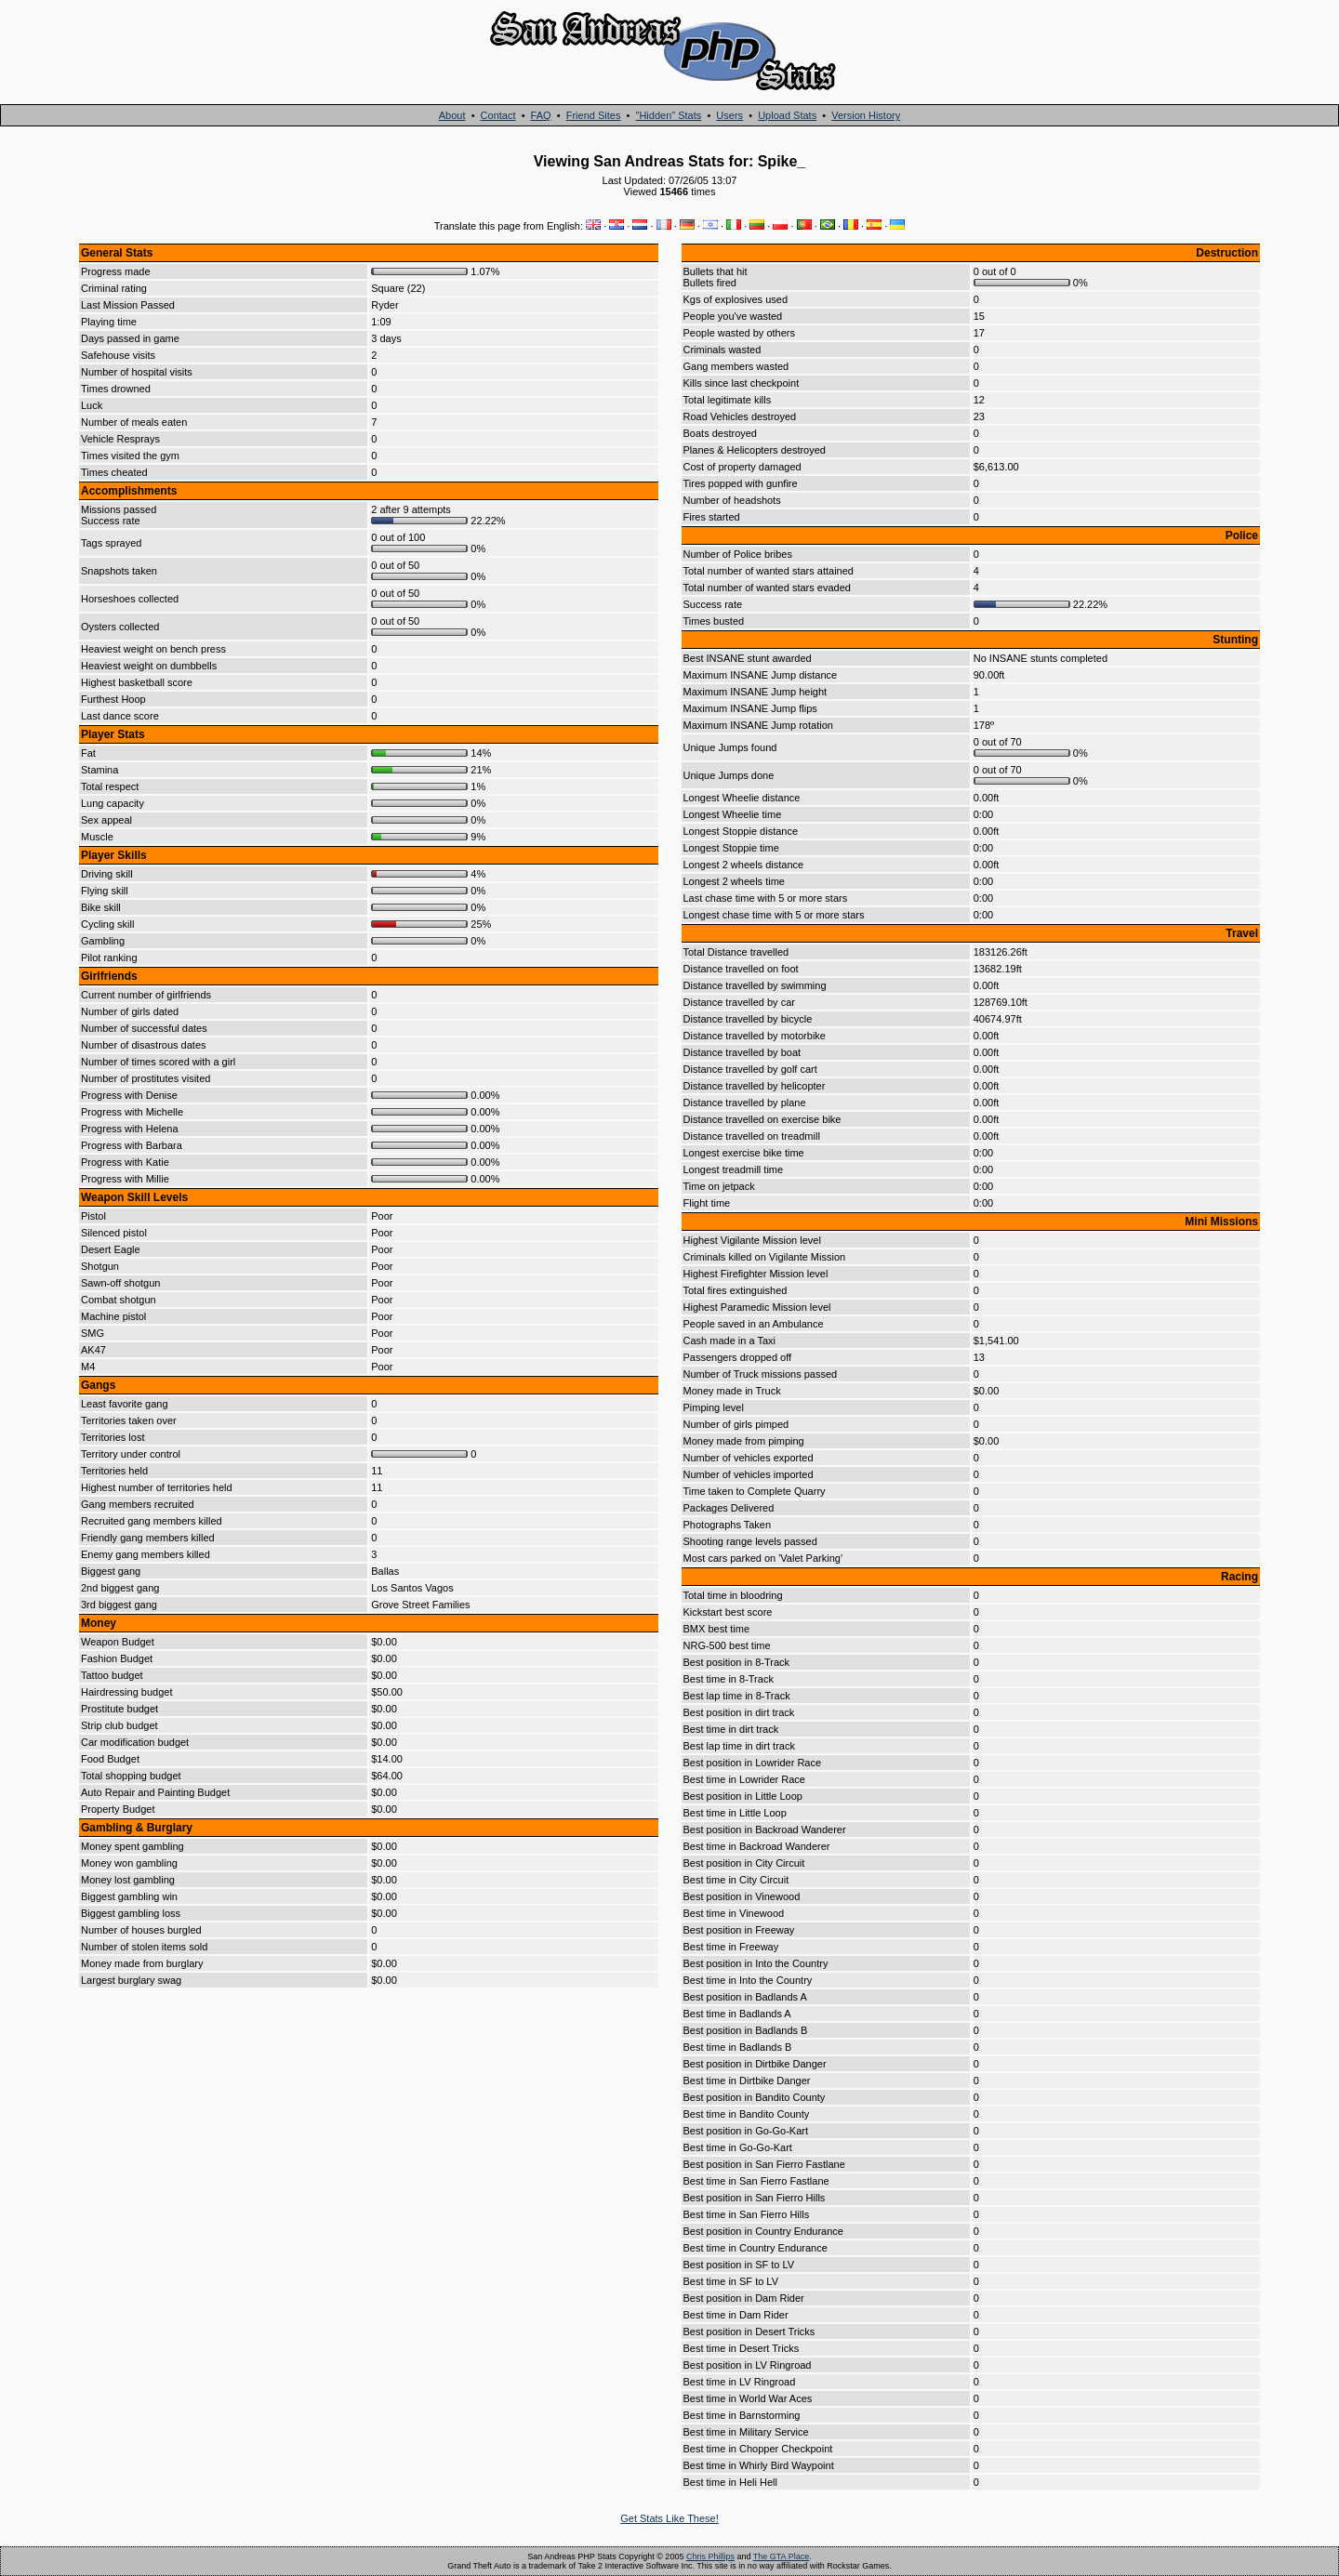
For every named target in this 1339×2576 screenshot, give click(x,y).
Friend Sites (593, 115)
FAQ (541, 115)
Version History (865, 115)
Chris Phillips (710, 2556)
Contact (498, 115)
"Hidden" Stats (668, 115)
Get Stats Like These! (669, 2518)
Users (729, 115)
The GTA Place (781, 2556)
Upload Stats (787, 115)
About (452, 115)
